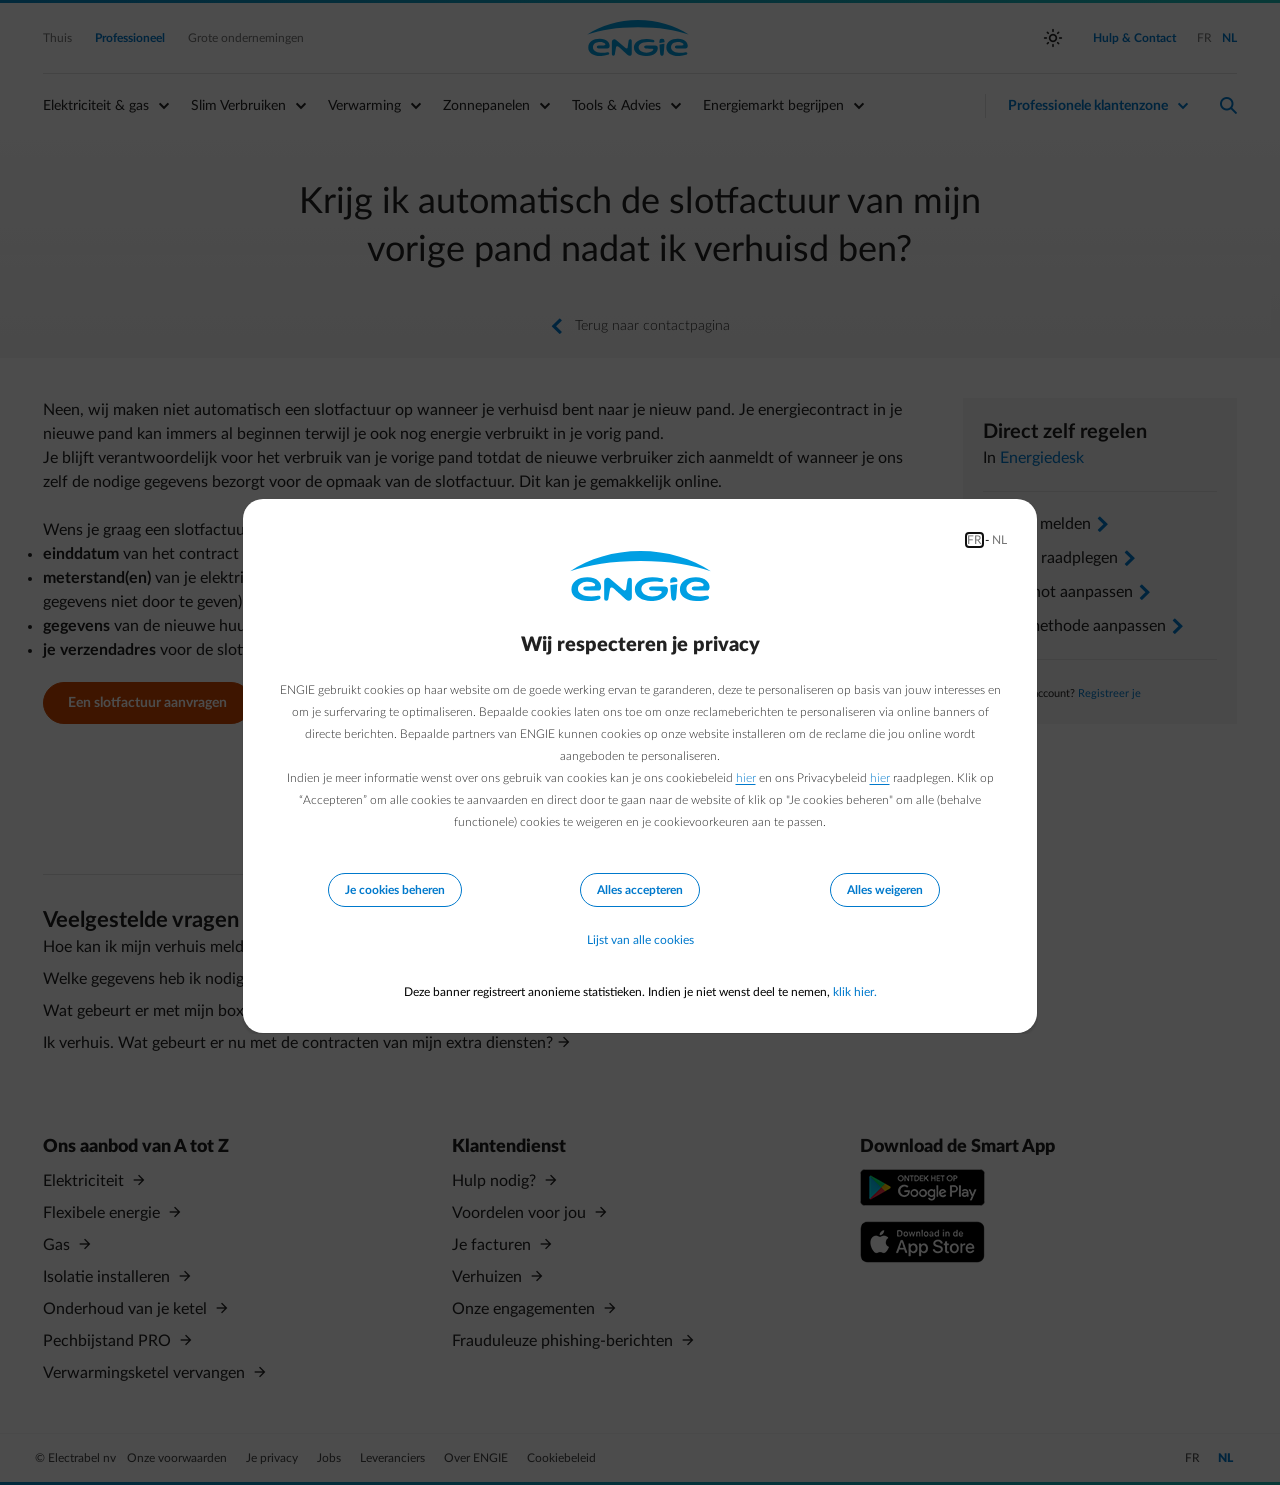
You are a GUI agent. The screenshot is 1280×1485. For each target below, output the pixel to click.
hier (746, 778)
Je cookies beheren (395, 890)
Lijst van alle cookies (640, 940)
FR (974, 540)
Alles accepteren (640, 890)
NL (999, 540)
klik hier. (855, 992)
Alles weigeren (885, 890)
